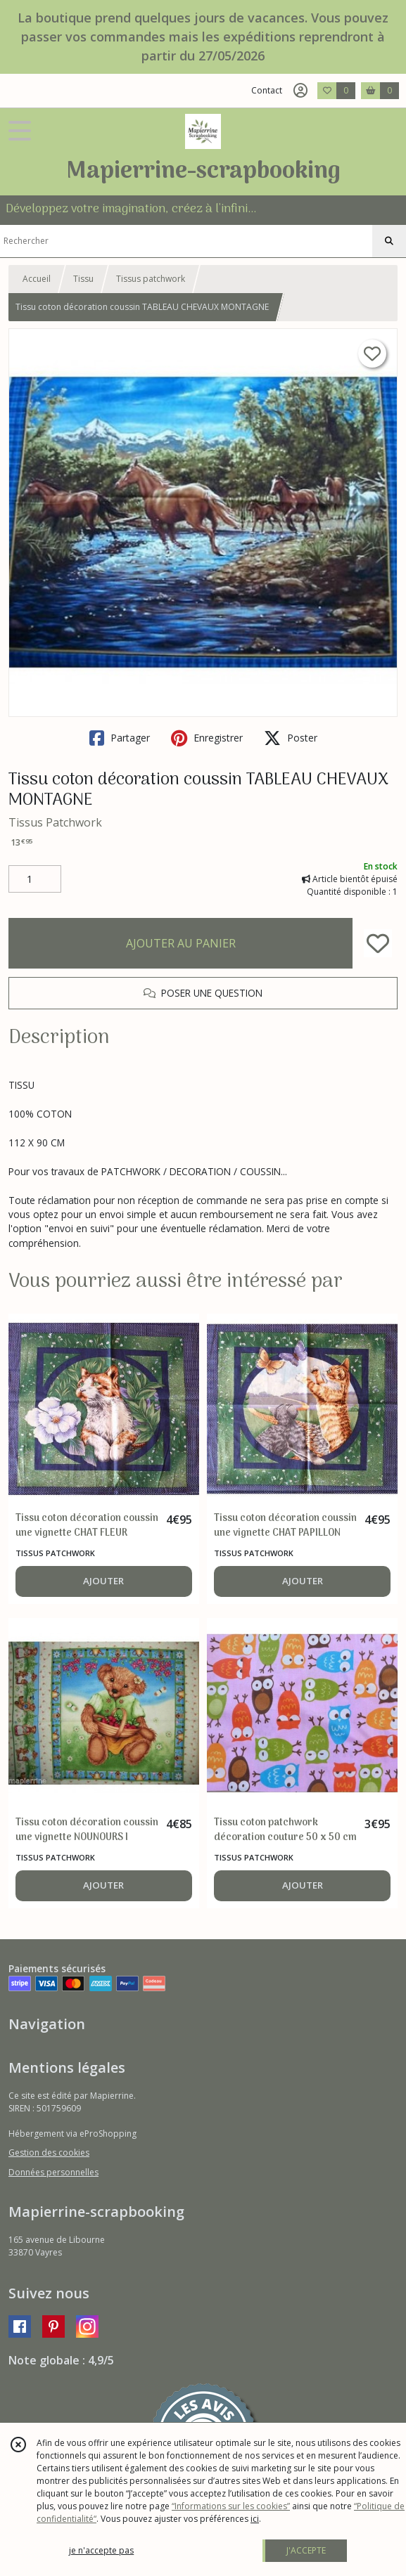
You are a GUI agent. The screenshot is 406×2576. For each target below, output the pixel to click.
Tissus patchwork (150, 279)
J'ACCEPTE (306, 2550)
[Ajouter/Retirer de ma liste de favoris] (378, 943)
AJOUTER (103, 1580)
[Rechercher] (389, 241)
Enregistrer (207, 738)
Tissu (83, 279)
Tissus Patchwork (55, 822)
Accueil (37, 279)
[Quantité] (34, 879)
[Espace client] (300, 91)
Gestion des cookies (48, 2152)
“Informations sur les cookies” (231, 2506)
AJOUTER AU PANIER (181, 943)
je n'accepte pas (101, 2550)
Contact (266, 90)
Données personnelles (53, 2172)
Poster (290, 738)
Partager (119, 738)
